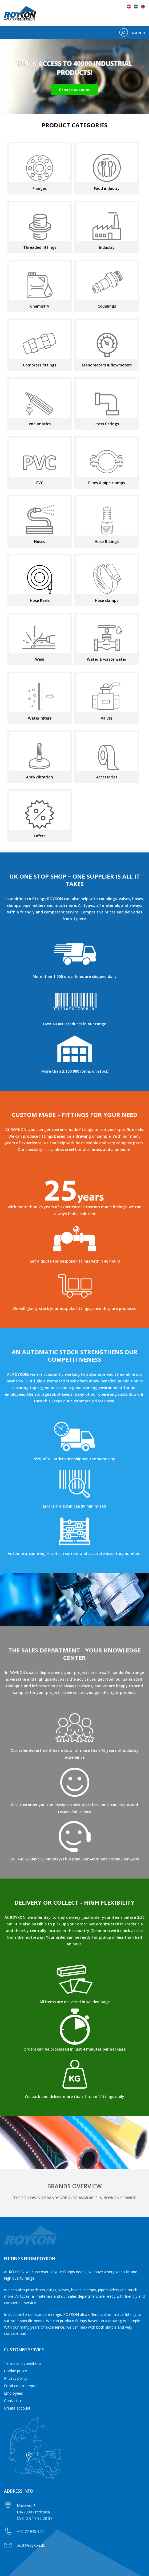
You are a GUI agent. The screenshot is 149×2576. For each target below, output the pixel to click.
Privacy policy (15, 2378)
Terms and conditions (23, 2363)
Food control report (21, 2385)
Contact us (13, 2400)
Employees (13, 2393)
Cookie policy (15, 2370)
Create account (17, 2408)
